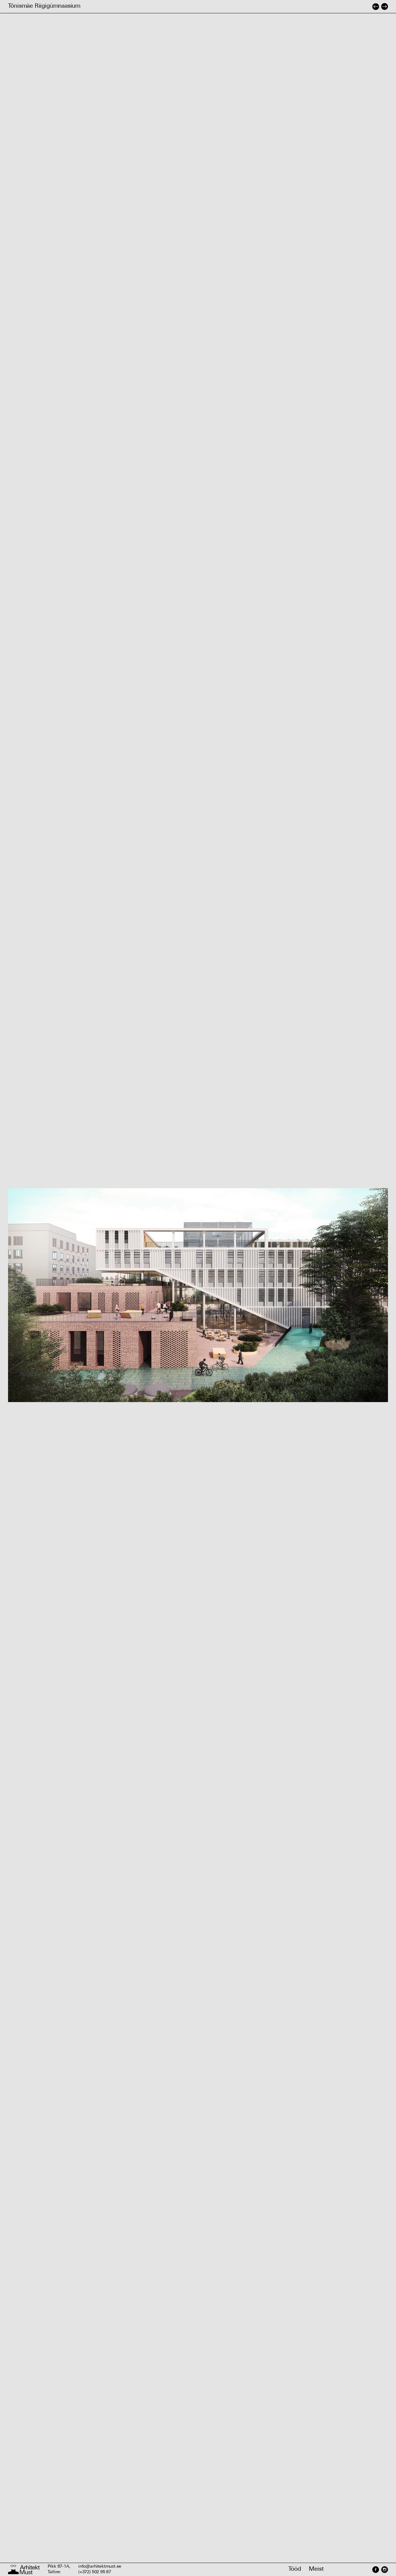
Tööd (294, 2569)
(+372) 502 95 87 (94, 2572)
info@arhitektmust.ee (99, 2566)
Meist (316, 2569)
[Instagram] (384, 2569)
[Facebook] (375, 2569)
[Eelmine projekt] (375, 6)
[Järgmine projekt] (384, 6)
